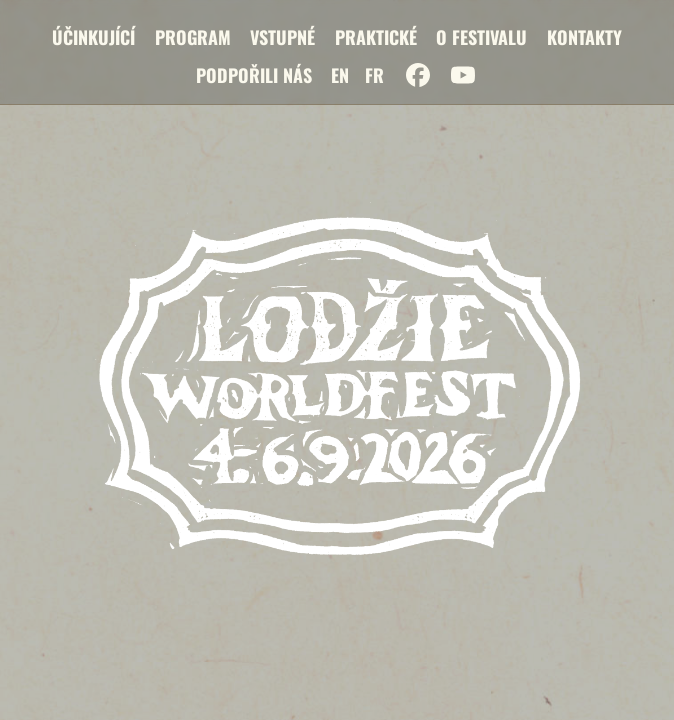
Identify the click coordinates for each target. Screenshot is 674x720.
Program (193, 37)
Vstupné (282, 37)
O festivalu (481, 37)
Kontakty (584, 37)
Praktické (376, 37)
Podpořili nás (254, 75)
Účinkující (93, 37)
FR (374, 75)
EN (340, 75)
